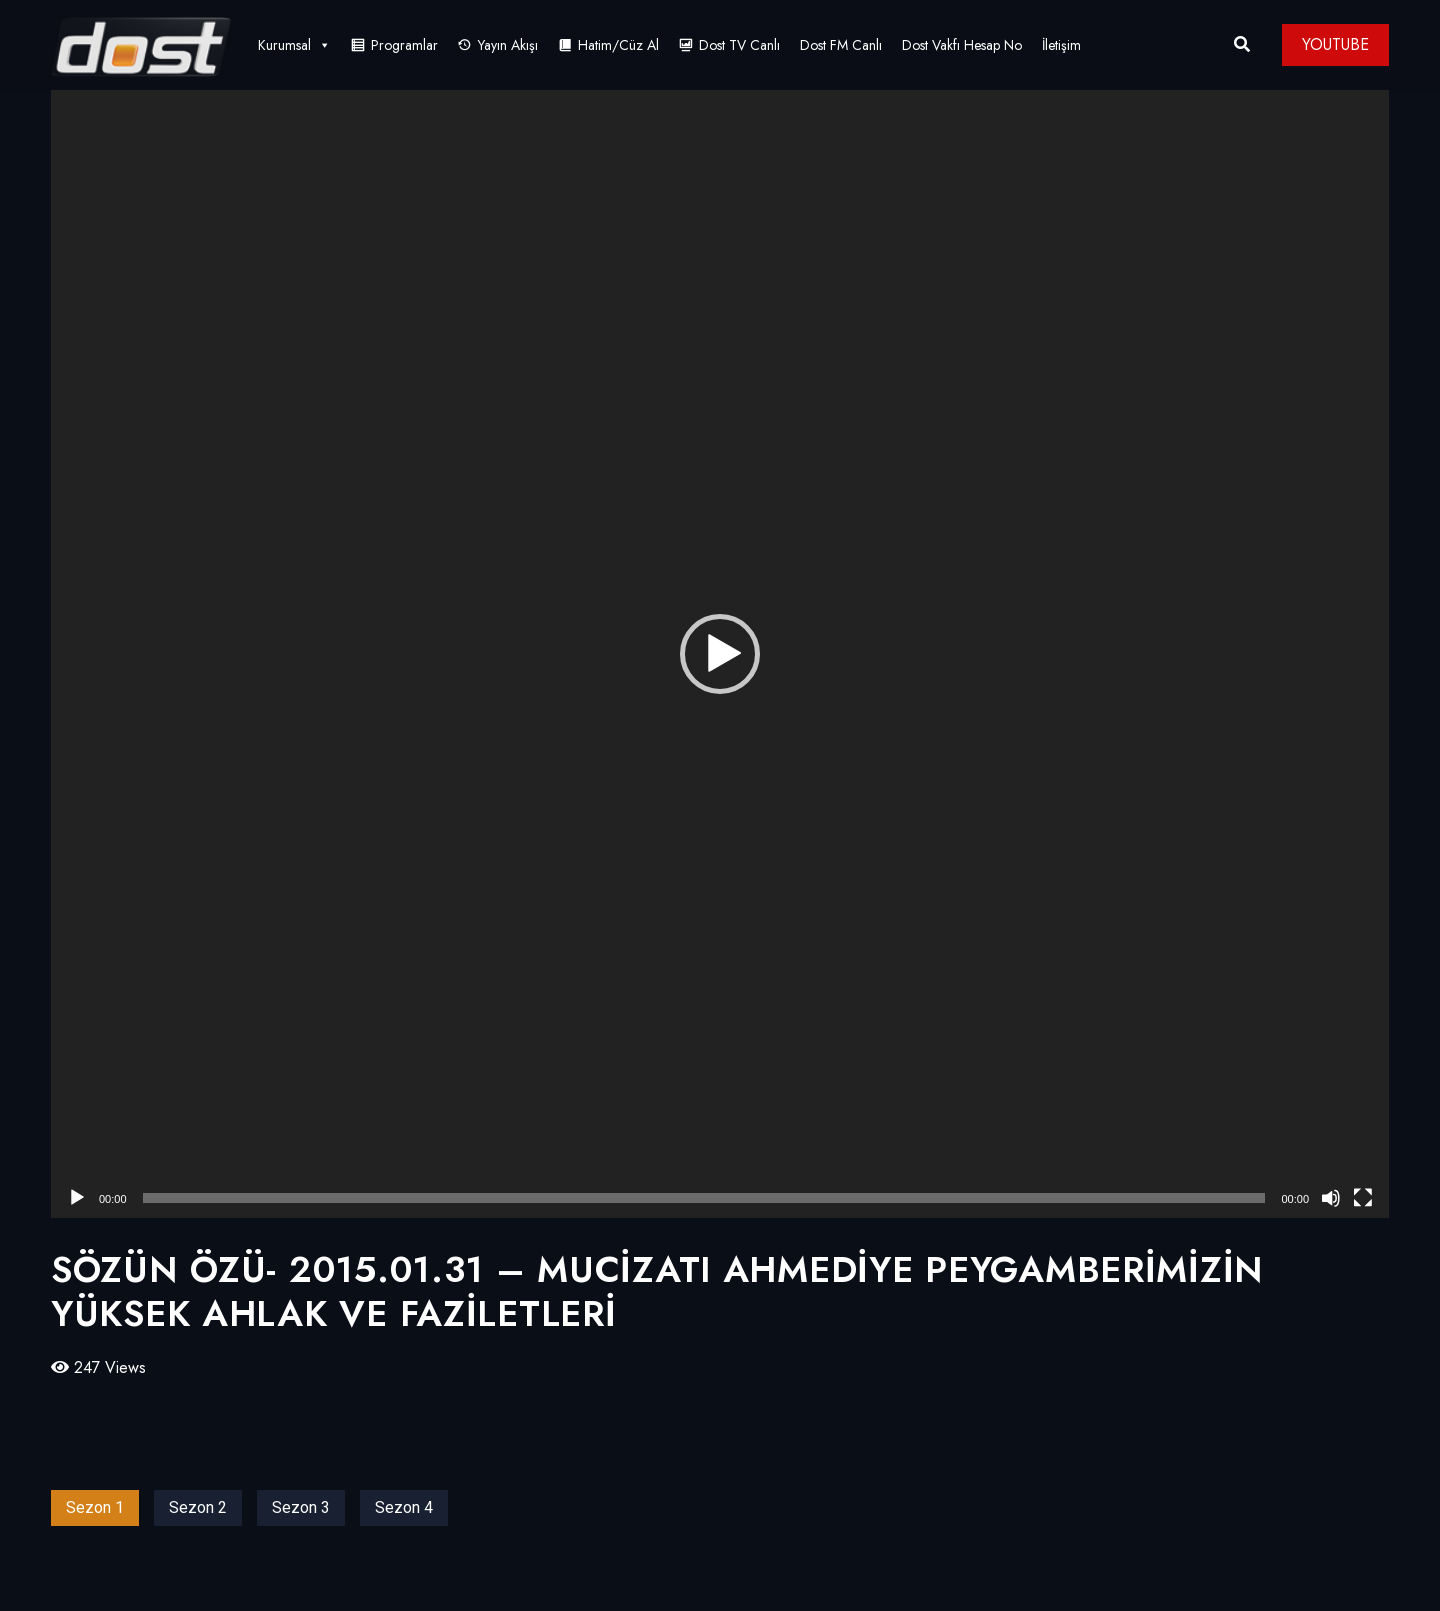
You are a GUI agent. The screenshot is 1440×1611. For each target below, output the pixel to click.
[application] (720, 654)
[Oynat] (77, 1198)
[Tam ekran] (1363, 1198)
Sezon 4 (404, 1507)
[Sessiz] (1331, 1198)
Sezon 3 (301, 1507)
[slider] (704, 1198)
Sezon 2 (198, 1507)
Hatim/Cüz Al (618, 45)
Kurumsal (294, 45)
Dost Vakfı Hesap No (962, 45)
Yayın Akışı (508, 45)
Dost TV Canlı (739, 45)
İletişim (1061, 45)
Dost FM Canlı (841, 45)
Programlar (404, 45)
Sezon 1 (95, 1507)
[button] (720, 654)
